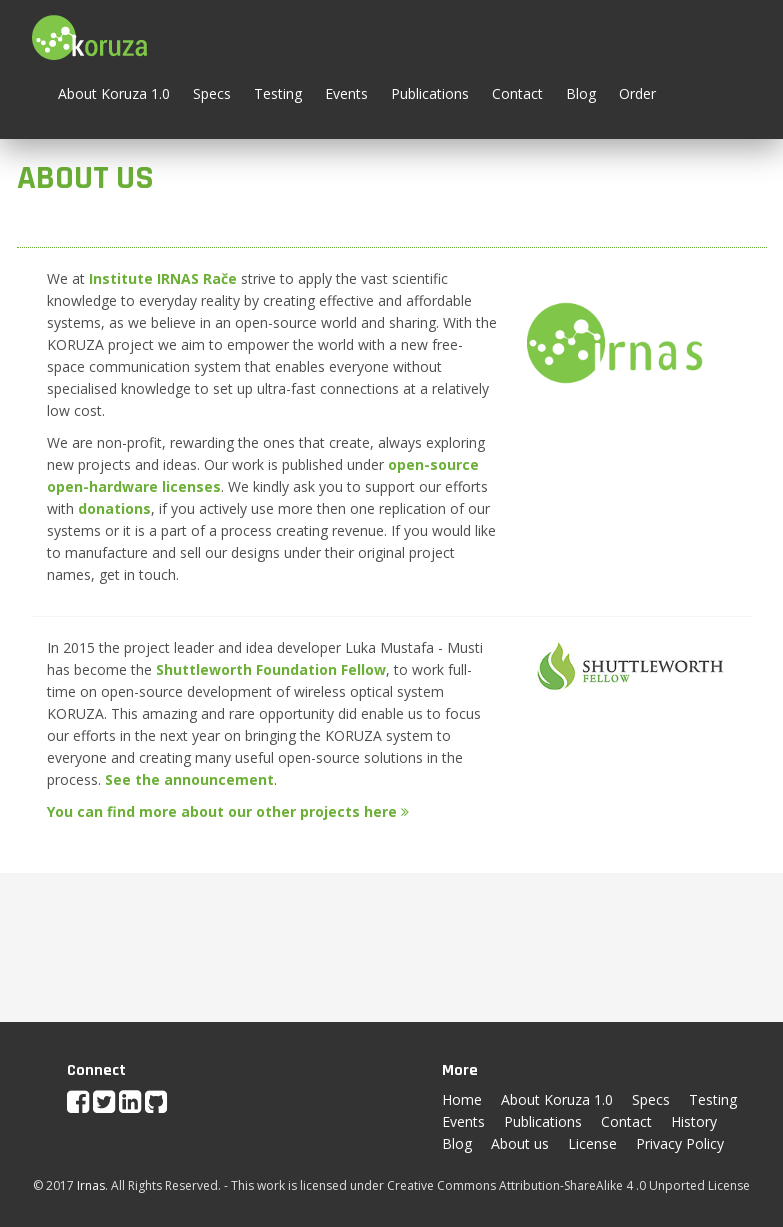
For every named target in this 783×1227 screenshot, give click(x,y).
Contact (517, 93)
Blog (581, 93)
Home (462, 1099)
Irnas (91, 1185)
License (592, 1143)
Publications (430, 93)
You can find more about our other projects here (228, 811)
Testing (278, 93)
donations (114, 508)
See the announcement (189, 779)
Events (346, 93)
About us (520, 1143)
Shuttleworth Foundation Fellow (271, 669)
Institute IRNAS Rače (163, 278)
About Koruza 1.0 (114, 93)
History (694, 1121)
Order (637, 93)
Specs (212, 93)
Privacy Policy (680, 1143)
